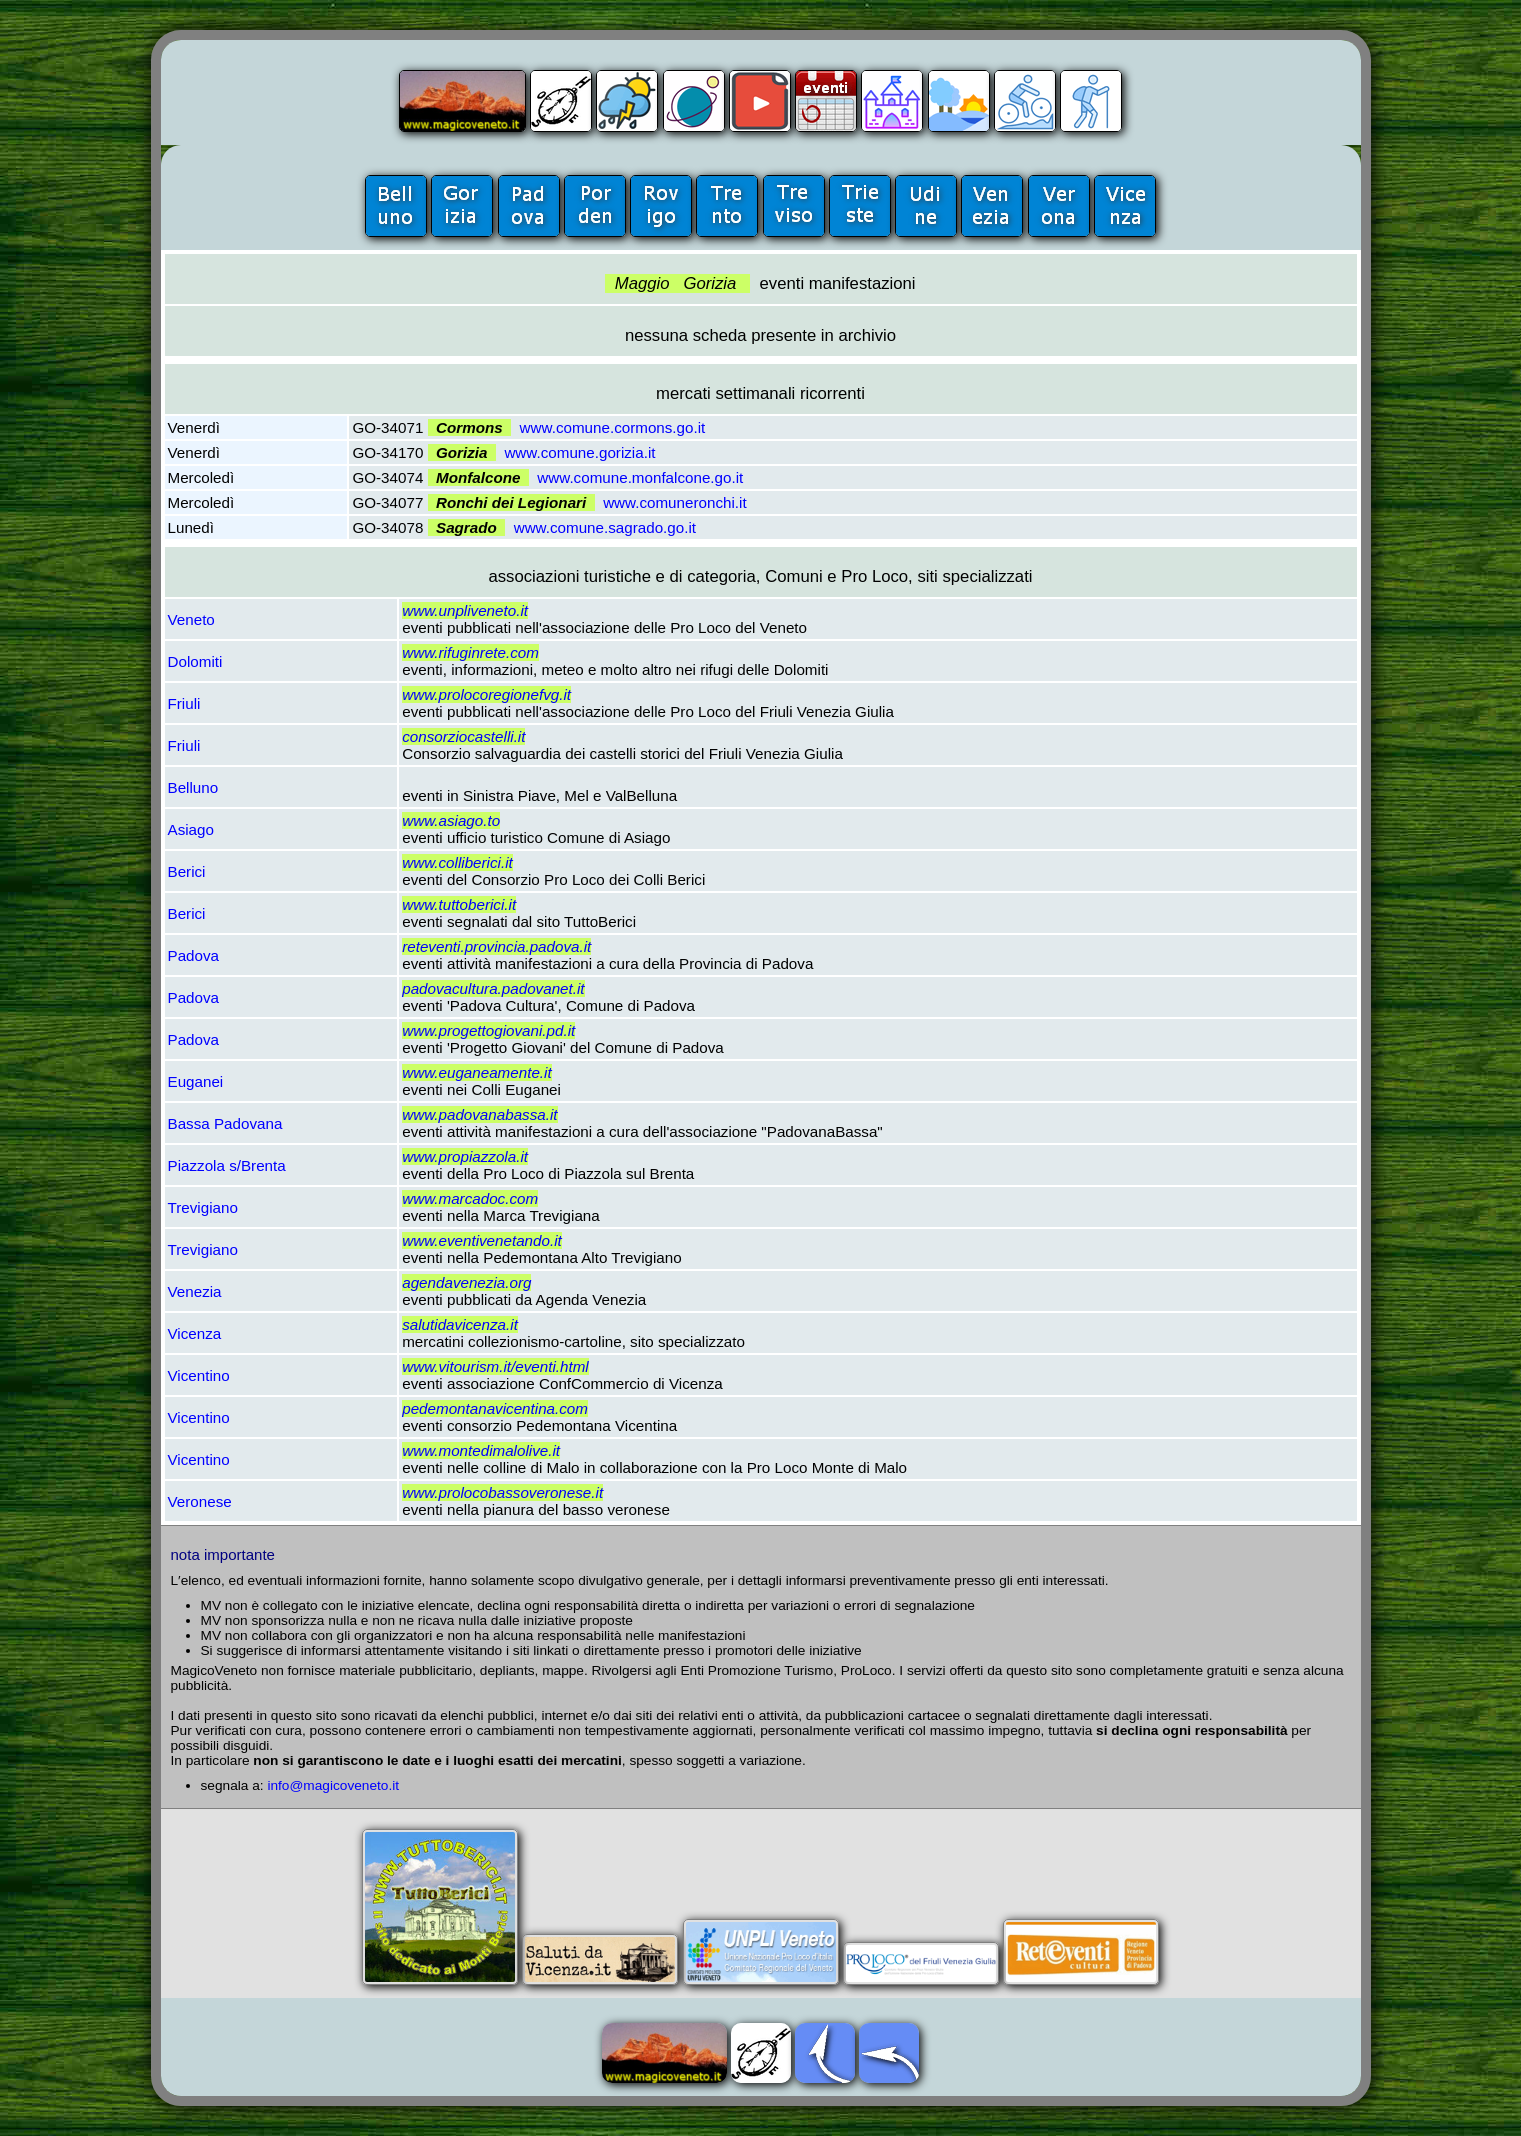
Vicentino (199, 1375)
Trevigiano (203, 1207)
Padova (194, 955)
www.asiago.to (451, 820)
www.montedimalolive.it (481, 1450)
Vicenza (195, 1333)
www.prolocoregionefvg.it (486, 694)
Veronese (200, 1501)
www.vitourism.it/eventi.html (495, 1366)
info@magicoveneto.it (333, 1785)
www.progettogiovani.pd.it (488, 1030)
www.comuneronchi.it (675, 502)
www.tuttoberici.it (459, 904)
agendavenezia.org (466, 1282)
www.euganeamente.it (476, 1072)
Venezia (195, 1291)
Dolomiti (195, 661)
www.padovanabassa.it (479, 1114)
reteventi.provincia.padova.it (496, 946)
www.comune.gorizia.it (579, 452)
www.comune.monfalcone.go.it (640, 477)
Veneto (191, 619)
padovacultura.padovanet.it (493, 988)
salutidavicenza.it (460, 1324)
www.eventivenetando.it (482, 1240)
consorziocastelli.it (463, 736)
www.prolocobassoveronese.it (502, 1492)
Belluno (193, 787)
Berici (187, 871)
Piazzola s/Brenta (227, 1165)
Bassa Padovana (225, 1123)
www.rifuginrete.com (470, 652)
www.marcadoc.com (470, 1198)
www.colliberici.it (457, 862)
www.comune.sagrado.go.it (605, 527)
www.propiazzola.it (465, 1156)
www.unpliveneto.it (465, 610)
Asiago (191, 829)
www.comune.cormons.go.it (613, 427)
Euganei (196, 1081)
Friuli (184, 703)
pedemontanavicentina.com (495, 1408)
